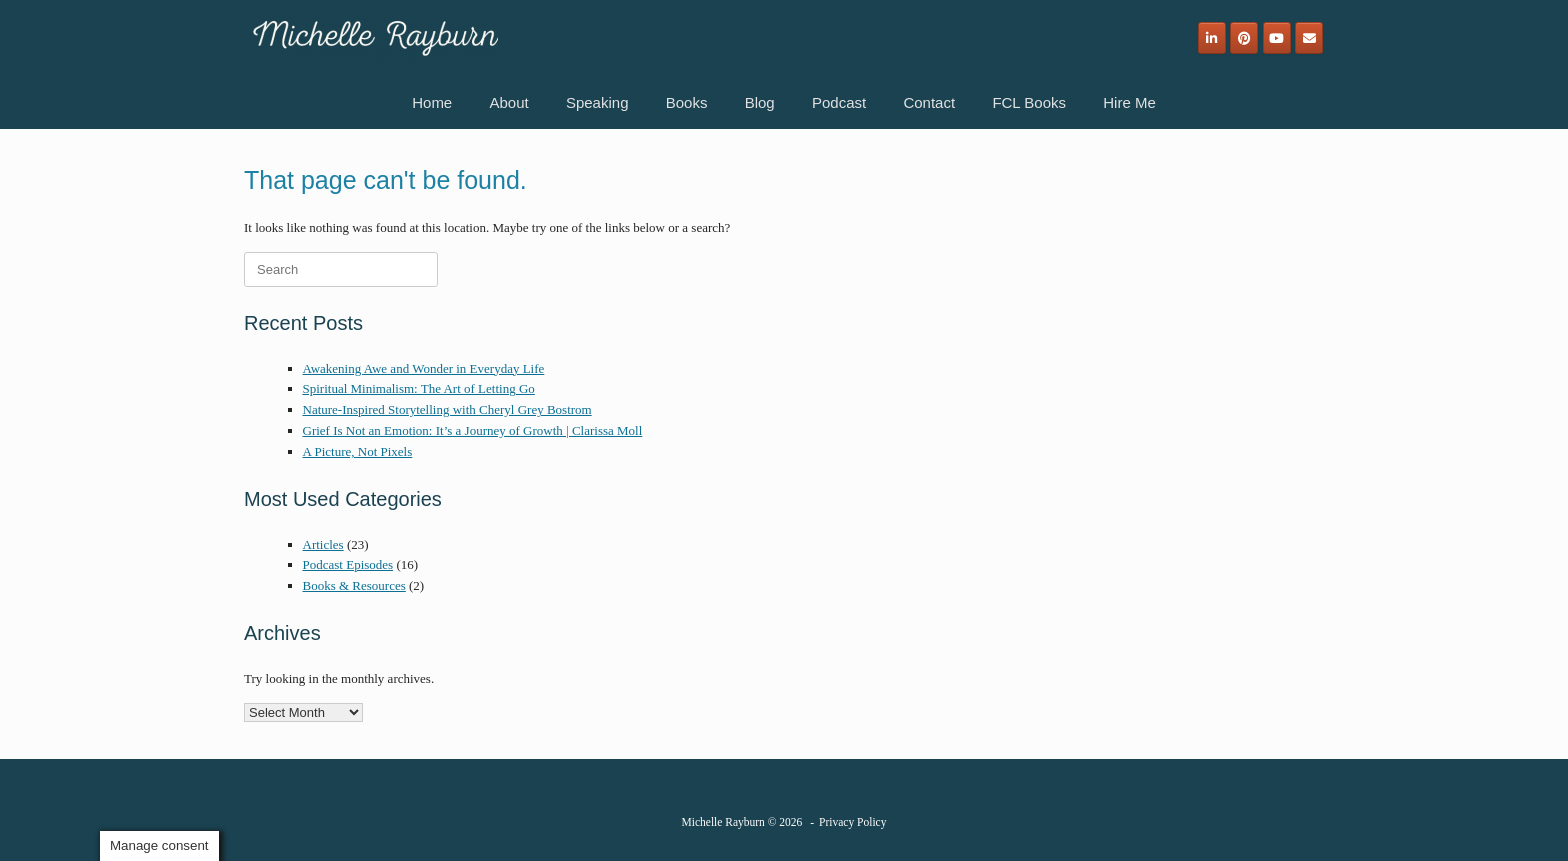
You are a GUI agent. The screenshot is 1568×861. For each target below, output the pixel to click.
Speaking (597, 102)
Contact (929, 102)
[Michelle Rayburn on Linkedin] (1212, 38)
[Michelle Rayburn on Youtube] (1277, 38)
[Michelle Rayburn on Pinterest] (1244, 38)
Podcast (839, 102)
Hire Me (1129, 102)
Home (432, 102)
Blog (760, 102)
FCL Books (1029, 102)
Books (687, 102)
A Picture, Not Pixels (358, 451)
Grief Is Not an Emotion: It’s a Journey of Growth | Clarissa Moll (473, 430)
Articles (323, 544)
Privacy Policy (852, 822)
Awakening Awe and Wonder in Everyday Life (424, 368)
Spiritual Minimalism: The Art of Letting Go (419, 388)
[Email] (1309, 38)
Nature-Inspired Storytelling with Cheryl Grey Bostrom (447, 409)
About (508, 102)
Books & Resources (354, 585)
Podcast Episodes (348, 564)
